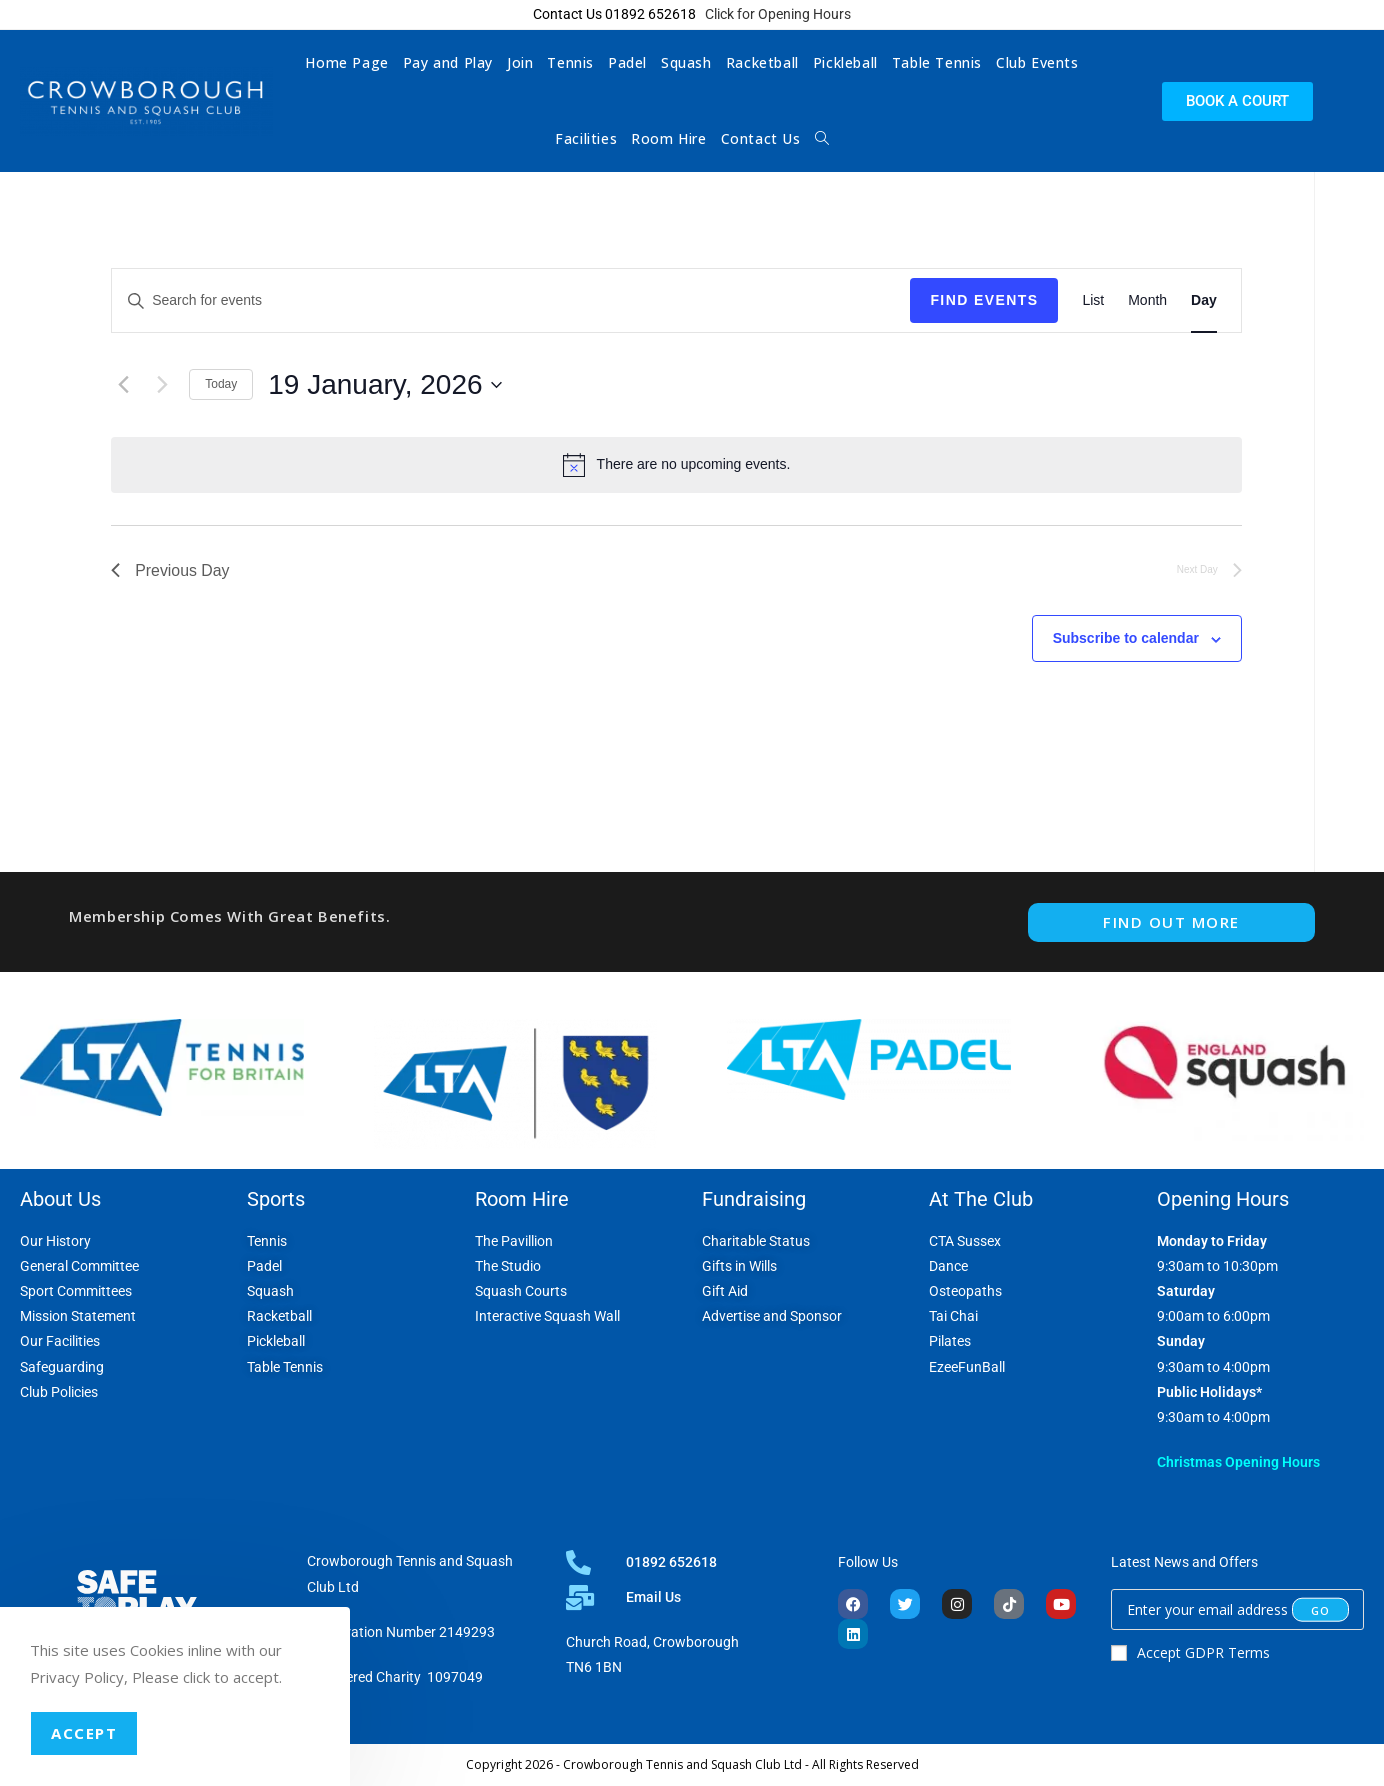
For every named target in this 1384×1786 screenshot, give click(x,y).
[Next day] (162, 385)
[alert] (676, 465)
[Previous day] (123, 385)
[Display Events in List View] (1093, 300)
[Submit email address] (1320, 1610)
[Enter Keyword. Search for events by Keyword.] (511, 300)
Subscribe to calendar (1126, 639)
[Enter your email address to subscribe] (1237, 1609)
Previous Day (170, 570)
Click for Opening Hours (778, 14)
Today (221, 384)
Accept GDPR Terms (1190, 1652)
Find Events (984, 300)
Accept (84, 1733)
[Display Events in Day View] (1204, 300)
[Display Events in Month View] (1147, 300)
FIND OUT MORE (1171, 922)
